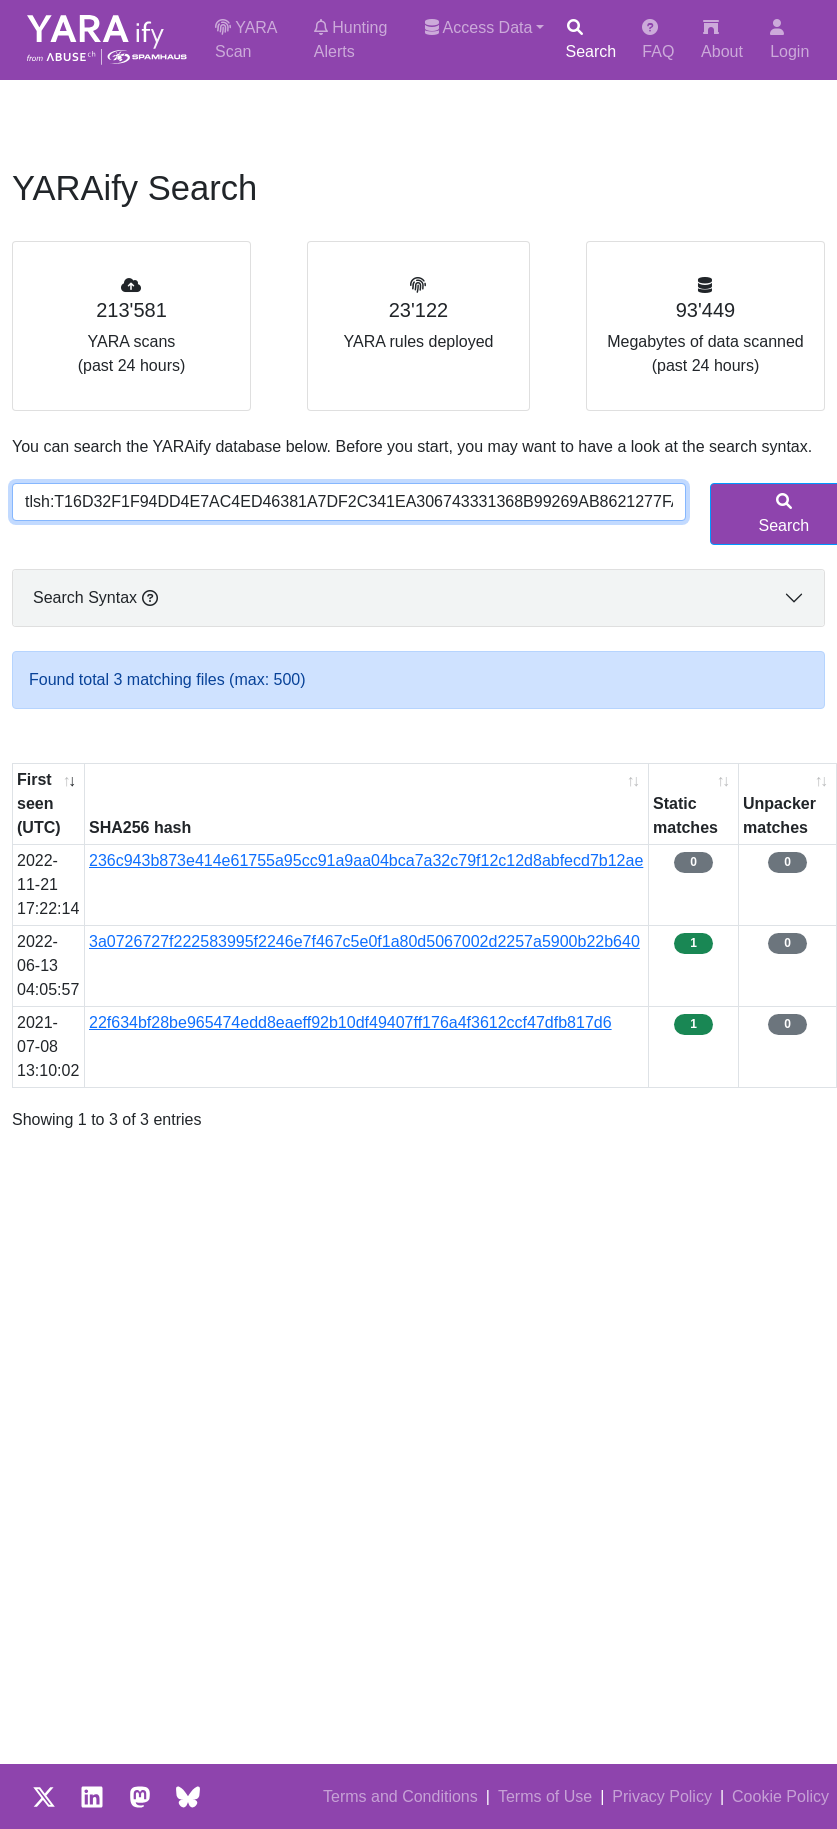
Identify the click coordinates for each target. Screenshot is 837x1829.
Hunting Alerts (351, 39)
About (722, 39)
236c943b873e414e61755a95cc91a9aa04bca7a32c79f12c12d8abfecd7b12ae (366, 860)
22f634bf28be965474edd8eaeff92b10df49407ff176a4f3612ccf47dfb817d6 (350, 1022)
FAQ (658, 39)
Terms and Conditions (400, 1796)
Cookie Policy (780, 1796)
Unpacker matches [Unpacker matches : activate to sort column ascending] (779, 815)
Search (590, 39)
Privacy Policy (662, 1796)
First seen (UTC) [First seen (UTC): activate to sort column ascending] (39, 803)
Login (789, 39)
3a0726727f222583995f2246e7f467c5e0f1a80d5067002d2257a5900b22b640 (364, 941)
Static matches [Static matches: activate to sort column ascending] (685, 815)
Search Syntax (95, 597)
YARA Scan (246, 39)
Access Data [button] (478, 27)
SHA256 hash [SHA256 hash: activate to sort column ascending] (140, 827)
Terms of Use (545, 1796)
